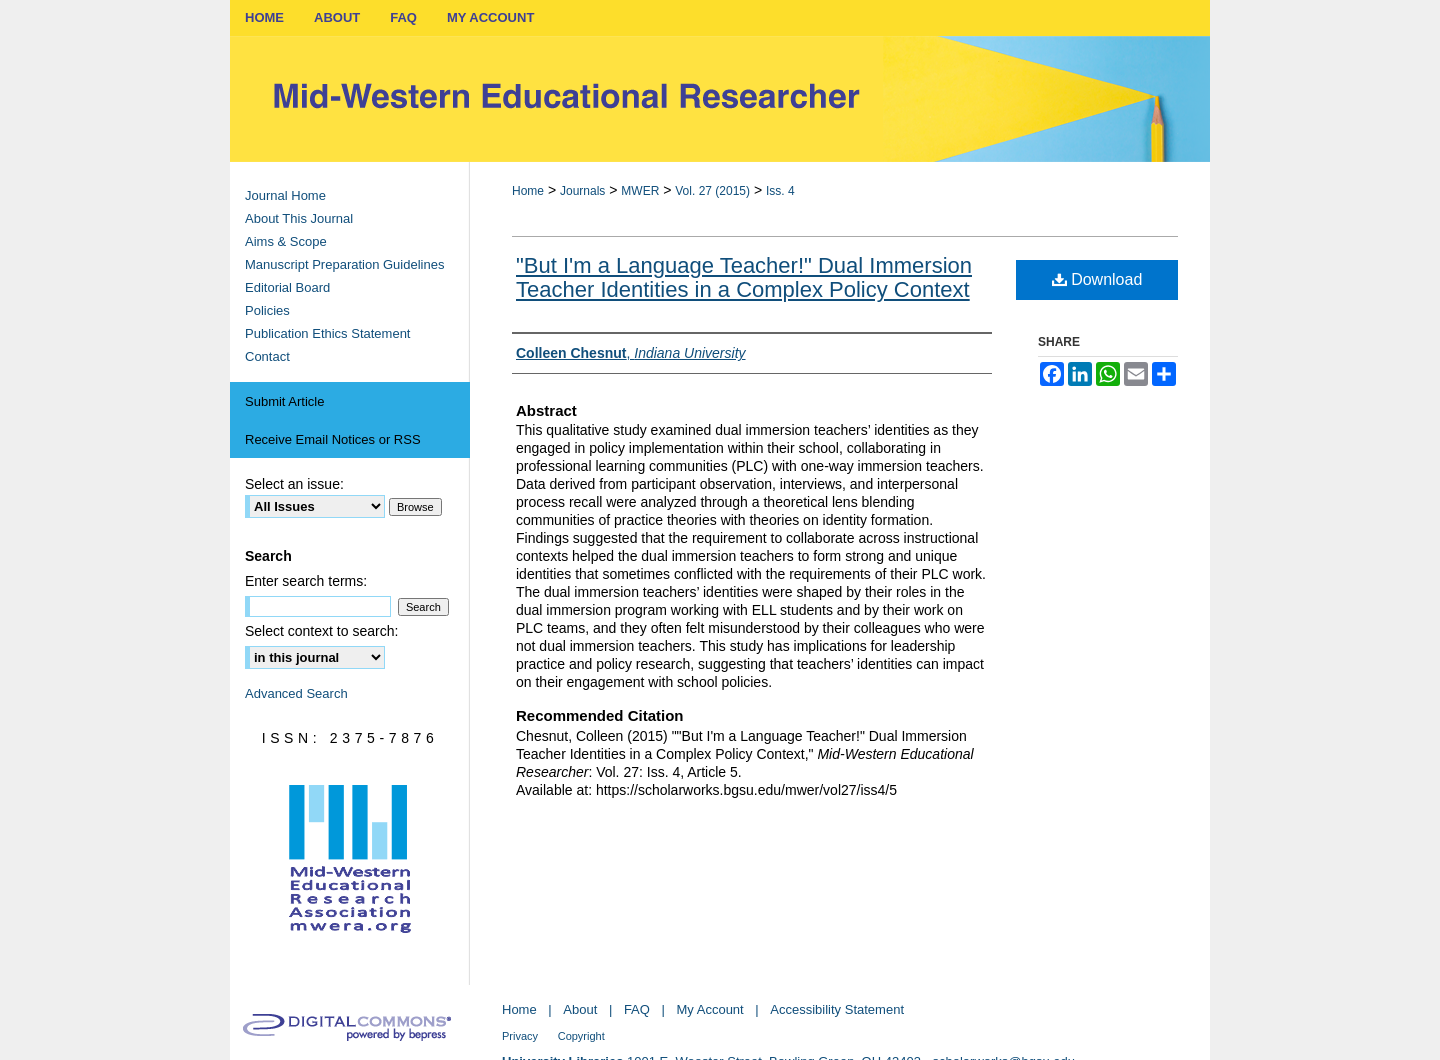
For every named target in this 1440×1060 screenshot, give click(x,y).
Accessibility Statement (837, 1009)
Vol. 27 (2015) (712, 191)
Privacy (520, 1036)
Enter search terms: (306, 581)
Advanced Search (296, 693)
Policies (267, 310)
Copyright (581, 1036)
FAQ (637, 1009)
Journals (582, 191)
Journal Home (285, 195)
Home (528, 191)
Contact (267, 356)
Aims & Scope (286, 241)
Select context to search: (321, 631)
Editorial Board (287, 287)
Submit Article (284, 401)
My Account (710, 1009)
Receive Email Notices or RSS (333, 439)
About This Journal (299, 218)
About (580, 1009)
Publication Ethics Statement (327, 333)
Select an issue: (294, 484)
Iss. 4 (780, 191)
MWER (640, 191)
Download (1097, 279)
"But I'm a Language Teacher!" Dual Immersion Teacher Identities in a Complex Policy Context (744, 277)
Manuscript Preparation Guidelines (344, 264)
